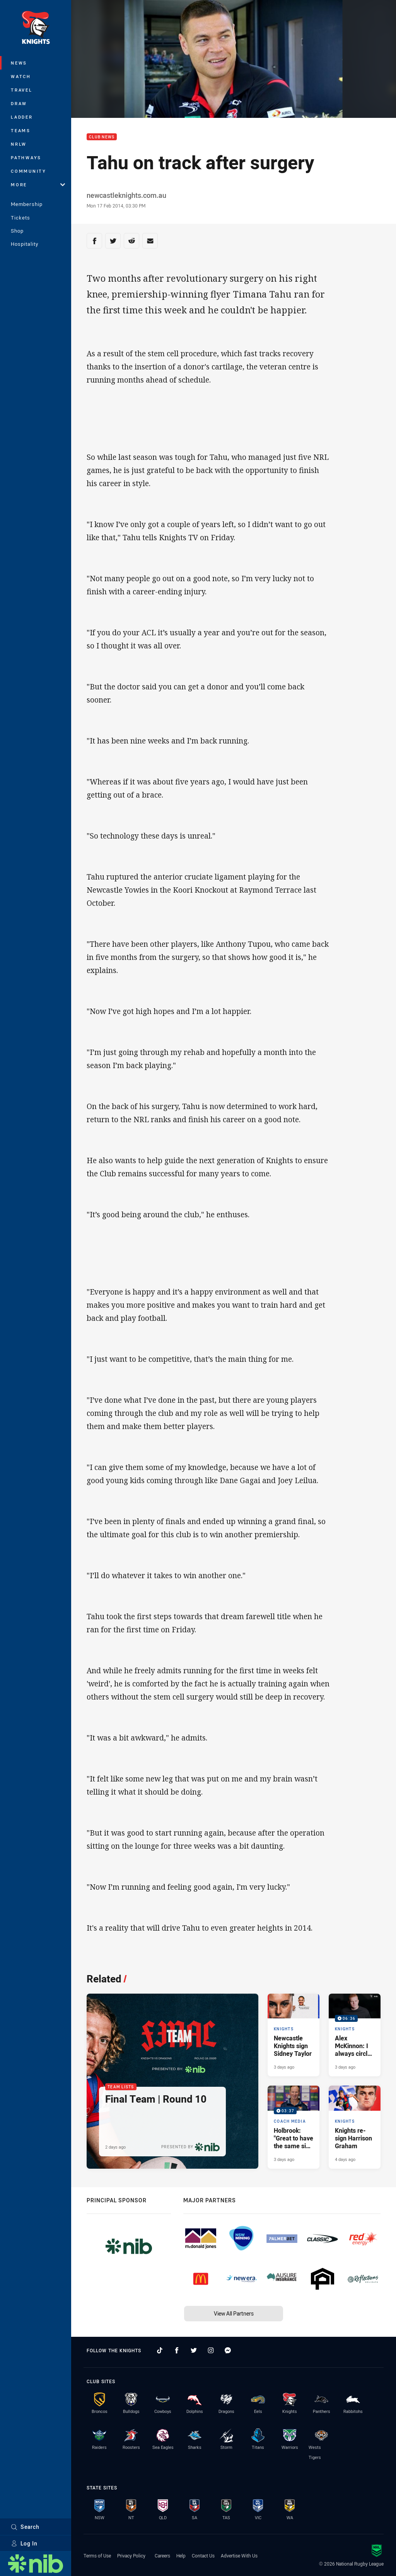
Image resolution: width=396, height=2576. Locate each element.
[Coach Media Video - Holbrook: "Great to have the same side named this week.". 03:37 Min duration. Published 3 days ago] (293, 2127)
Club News (101, 137)
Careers (162, 2555)
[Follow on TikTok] (160, 2350)
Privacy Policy (131, 2555)
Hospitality (24, 243)
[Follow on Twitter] (194, 2350)
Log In (24, 2543)
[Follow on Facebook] (177, 2350)
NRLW (19, 144)
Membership (27, 204)
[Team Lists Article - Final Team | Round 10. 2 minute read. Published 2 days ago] (172, 2081)
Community (28, 171)
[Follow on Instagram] (211, 2350)
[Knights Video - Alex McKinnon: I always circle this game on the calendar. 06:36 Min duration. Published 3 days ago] (355, 2035)
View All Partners (234, 2313)
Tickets (20, 217)
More (38, 184)
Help (181, 2555)
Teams (21, 130)
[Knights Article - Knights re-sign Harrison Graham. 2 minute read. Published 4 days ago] (355, 2127)
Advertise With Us (239, 2555)
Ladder (22, 117)
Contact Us (203, 2555)
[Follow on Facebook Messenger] (228, 2350)
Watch (21, 76)
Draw (19, 103)
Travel (21, 90)
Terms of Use (97, 2555)
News (19, 63)
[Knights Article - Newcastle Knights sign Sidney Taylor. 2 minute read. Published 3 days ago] (293, 2035)
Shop (17, 230)
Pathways (26, 157)
